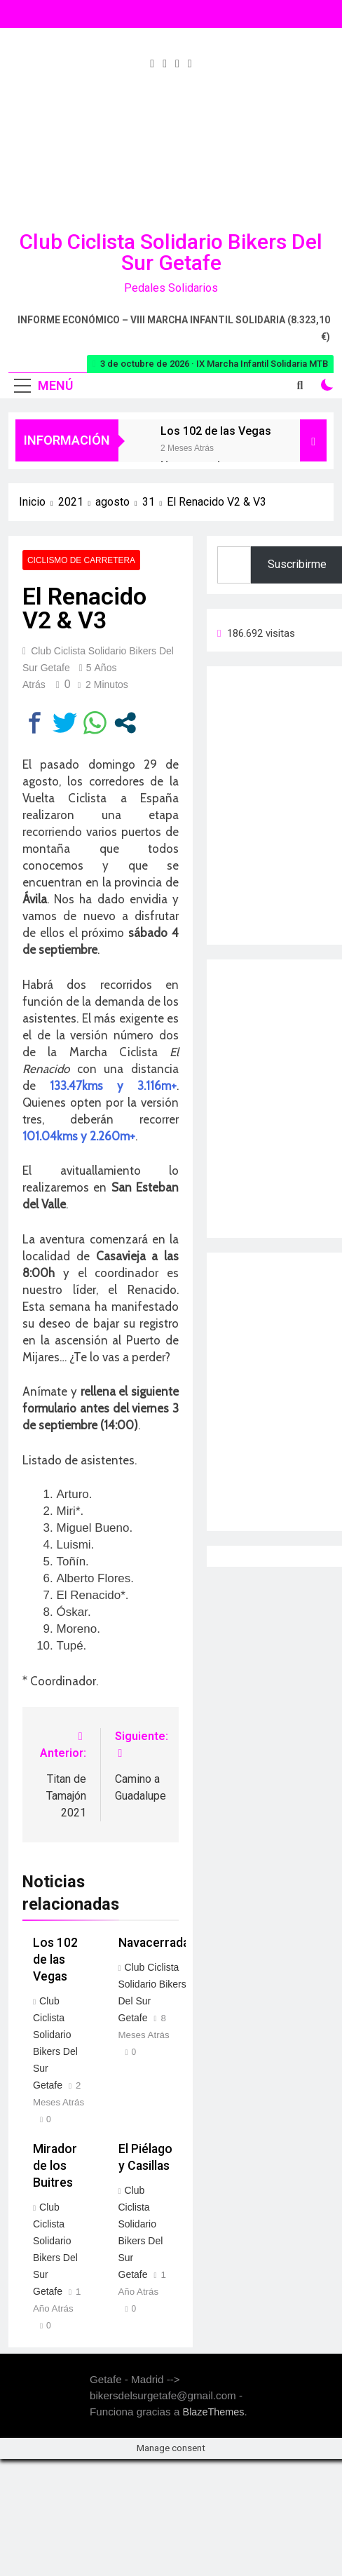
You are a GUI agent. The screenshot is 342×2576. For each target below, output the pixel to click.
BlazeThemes (214, 2411)
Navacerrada (153, 1943)
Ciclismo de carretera (81, 560)
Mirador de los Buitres (55, 2166)
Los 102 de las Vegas (215, 431)
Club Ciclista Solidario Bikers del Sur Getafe (171, 252)
